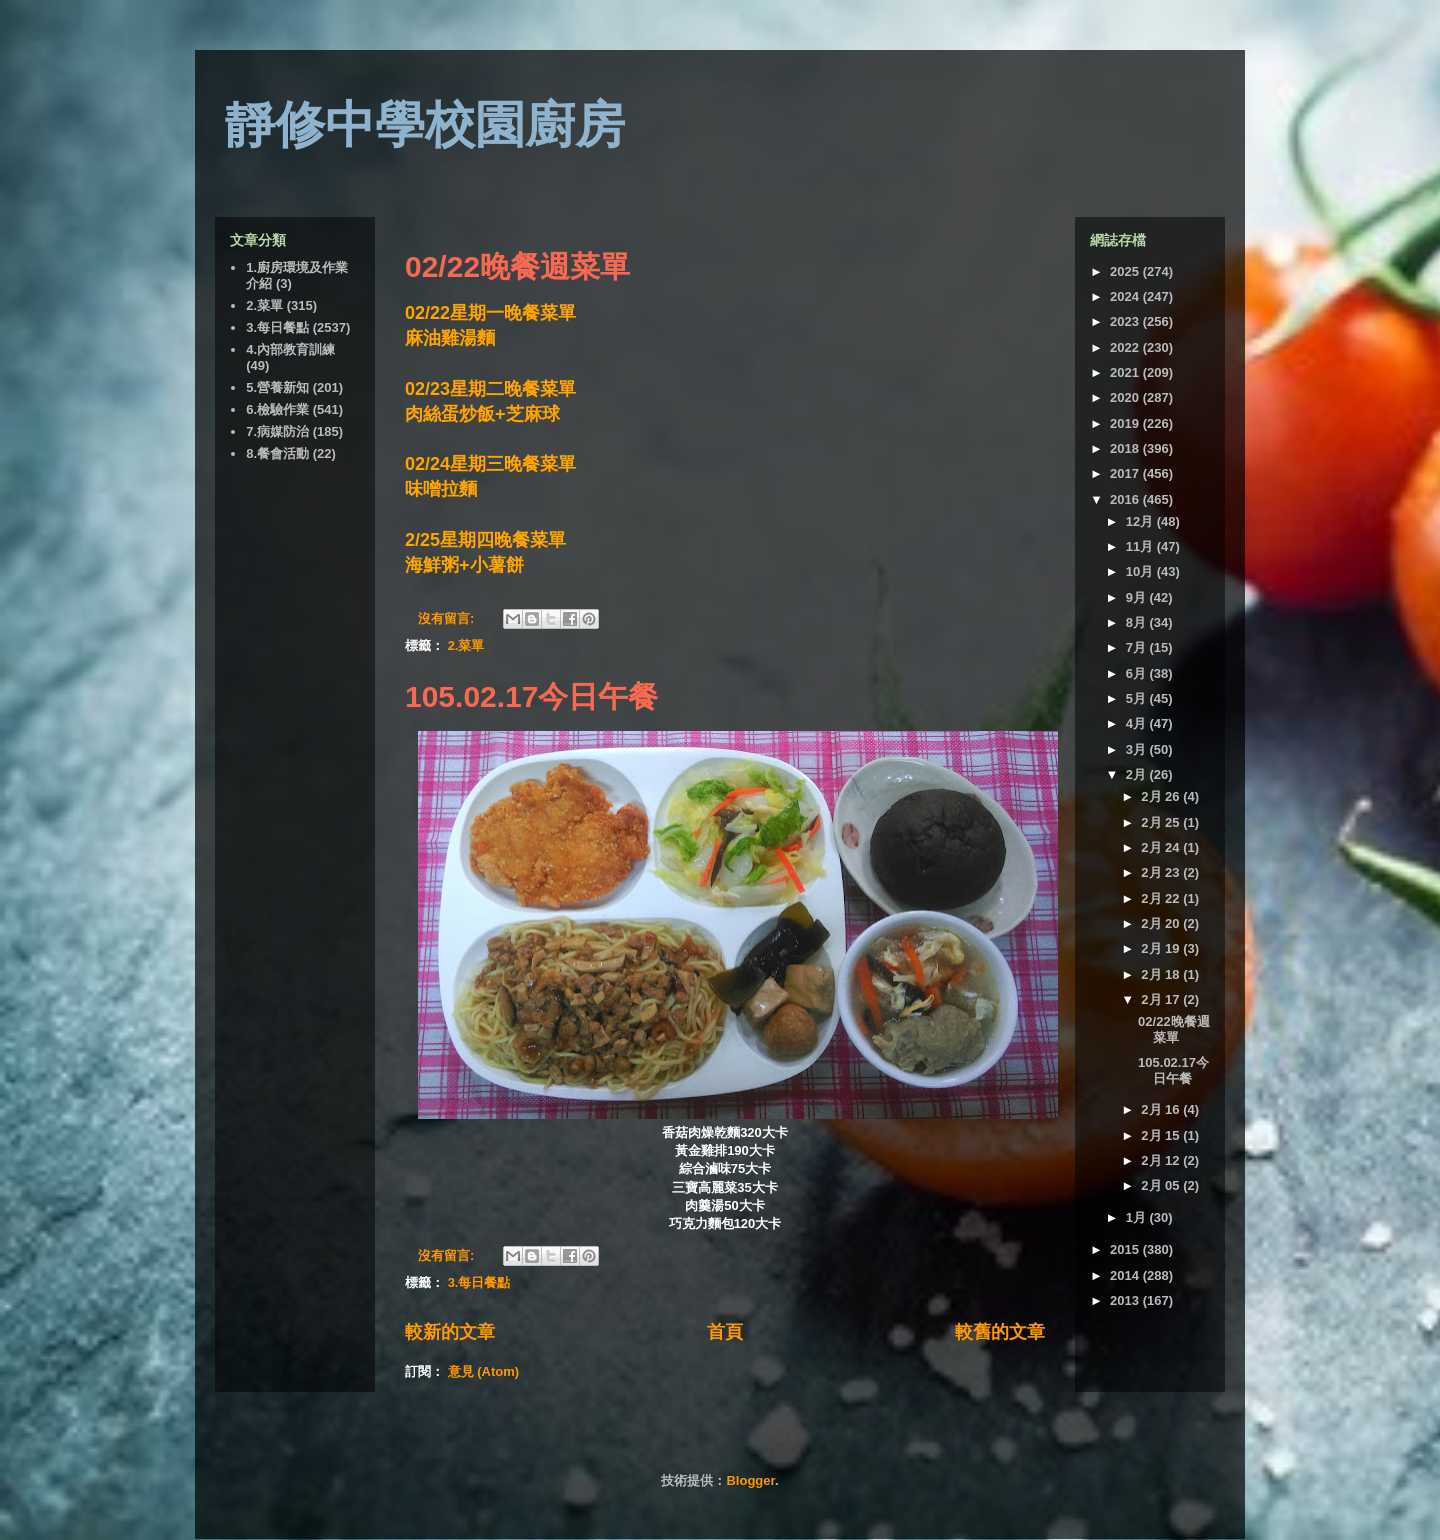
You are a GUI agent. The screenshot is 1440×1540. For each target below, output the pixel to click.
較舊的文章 (1000, 1332)
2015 (1126, 1249)
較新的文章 (450, 1332)
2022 (1126, 347)
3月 (1138, 749)
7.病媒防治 (277, 431)
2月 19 (1162, 948)
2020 (1126, 397)
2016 (1126, 499)
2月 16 (1162, 1109)
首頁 (725, 1332)
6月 (1138, 673)
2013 (1126, 1300)
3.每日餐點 (479, 1282)
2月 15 (1162, 1135)
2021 (1126, 372)
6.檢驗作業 (277, 409)
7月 (1138, 647)
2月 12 (1162, 1160)
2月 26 (1162, 796)
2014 (1126, 1275)
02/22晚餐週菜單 (517, 266)
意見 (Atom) (484, 1371)
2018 (1126, 448)
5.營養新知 (277, 387)
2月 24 (1162, 847)
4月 (1138, 723)
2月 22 (1162, 898)
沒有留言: (448, 618)
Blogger (750, 1480)
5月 (1138, 698)
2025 (1126, 271)
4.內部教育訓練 (290, 349)
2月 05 (1162, 1185)
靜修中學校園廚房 (425, 125)
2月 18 (1162, 974)
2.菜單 (466, 645)
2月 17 (1162, 999)
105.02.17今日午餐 (531, 696)
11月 (1141, 546)
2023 (1126, 321)
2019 (1126, 423)
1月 (1138, 1217)
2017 (1126, 473)
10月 (1141, 571)
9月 (1138, 597)
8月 (1138, 622)
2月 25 (1162, 822)
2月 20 (1162, 923)
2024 (1126, 296)
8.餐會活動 (277, 453)
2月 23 (1162, 872)
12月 (1141, 521)
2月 (1138, 774)
